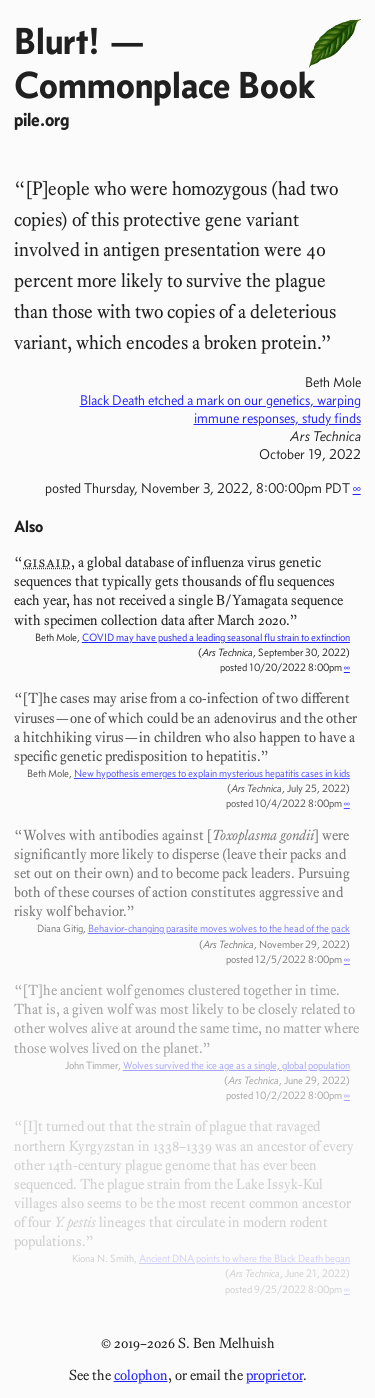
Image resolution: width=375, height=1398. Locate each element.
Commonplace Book (164, 84)
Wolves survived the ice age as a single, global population (236, 1065)
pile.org (41, 119)
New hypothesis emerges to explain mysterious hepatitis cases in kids (212, 773)
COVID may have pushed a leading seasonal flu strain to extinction (216, 637)
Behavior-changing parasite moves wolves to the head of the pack (219, 928)
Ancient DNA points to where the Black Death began (244, 1258)
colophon (141, 1375)
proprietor (274, 1375)
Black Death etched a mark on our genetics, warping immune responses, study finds (220, 409)
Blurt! (57, 40)
